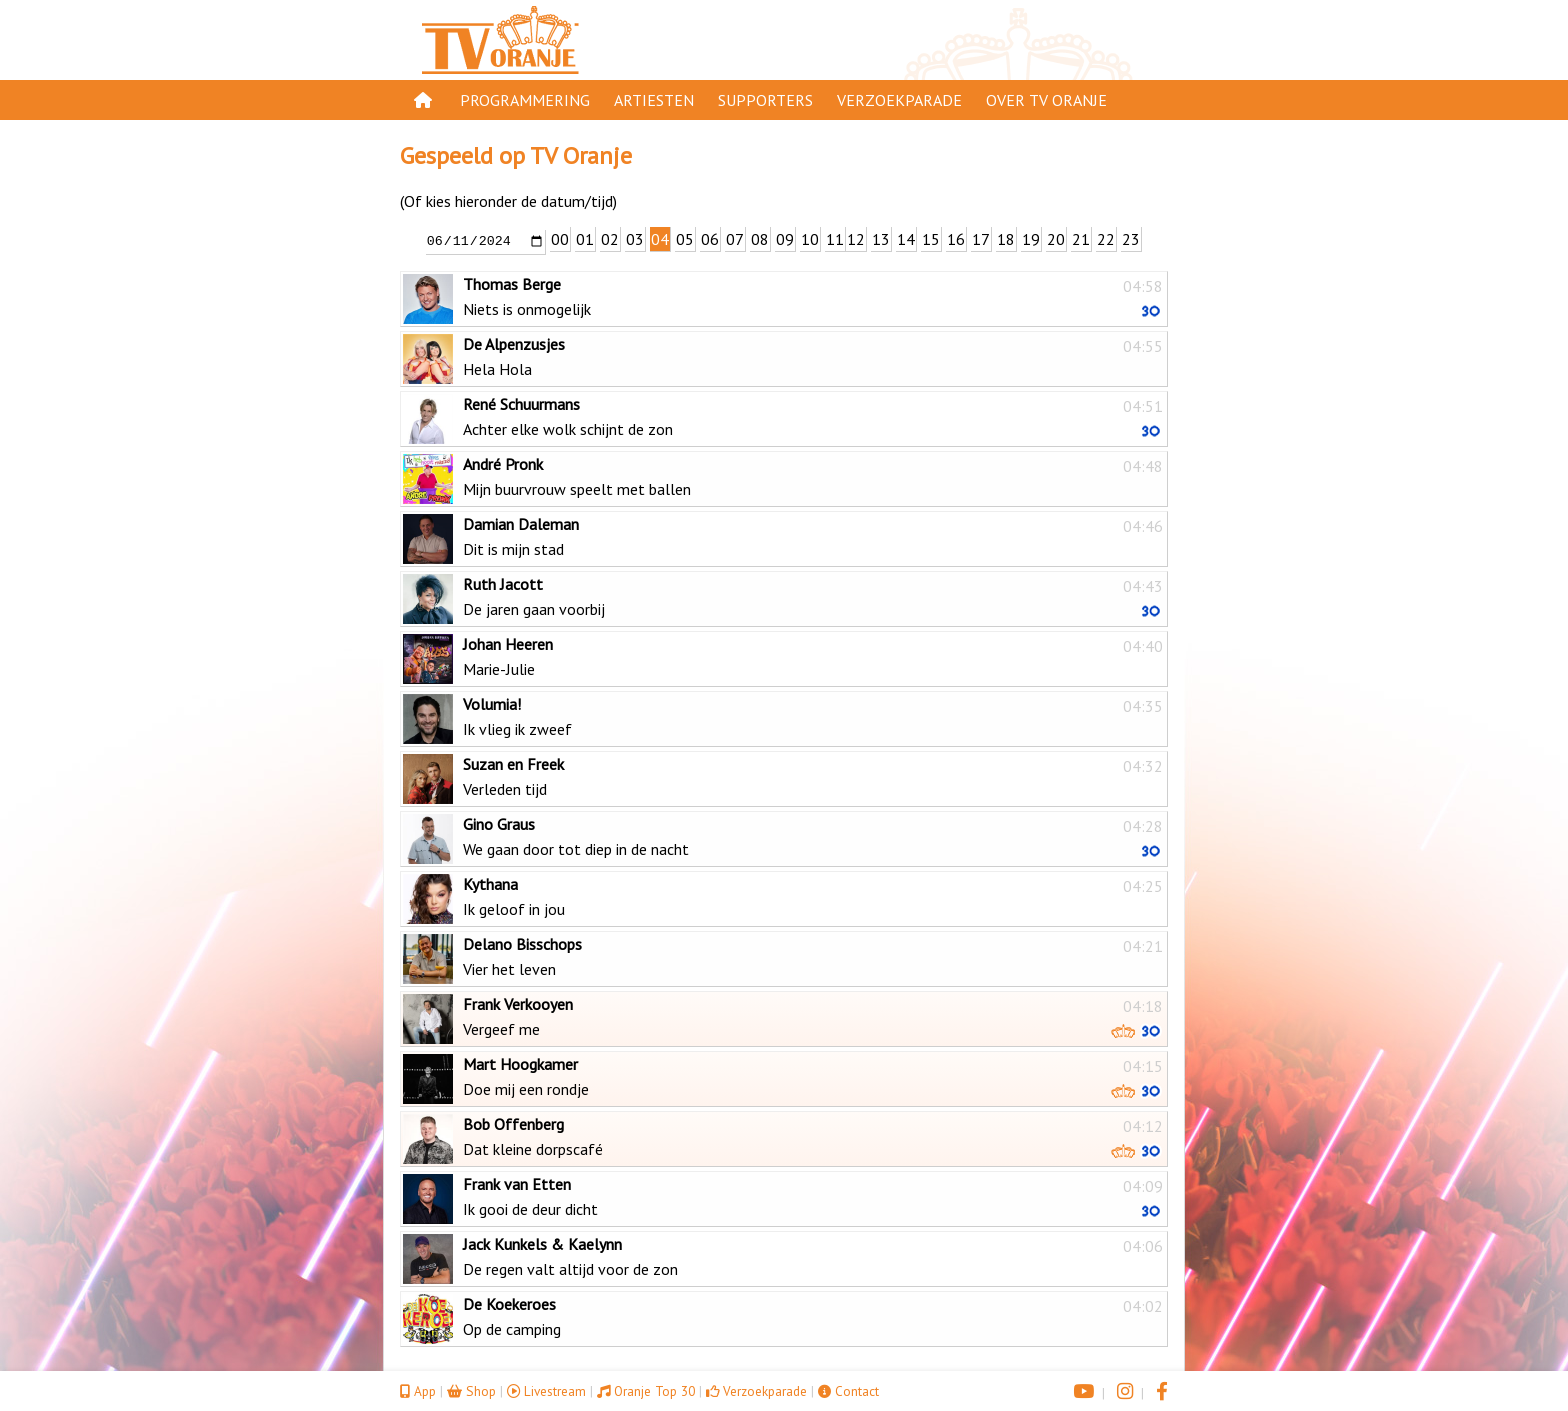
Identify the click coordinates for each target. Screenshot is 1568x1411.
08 (760, 239)
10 (810, 239)
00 (560, 239)
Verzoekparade (899, 100)
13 (881, 239)
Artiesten (654, 100)
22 (1106, 239)
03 (635, 239)
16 (956, 239)
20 (1056, 239)
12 (856, 239)
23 (1131, 239)
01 (585, 239)
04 (660, 239)
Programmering (525, 100)
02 (610, 239)
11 (835, 239)
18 (1006, 239)
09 (785, 239)
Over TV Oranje (1046, 100)
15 (931, 239)
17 (981, 239)
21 (1081, 239)
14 (906, 239)
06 (710, 239)
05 (685, 239)
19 (1031, 239)
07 (735, 239)
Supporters (765, 100)
